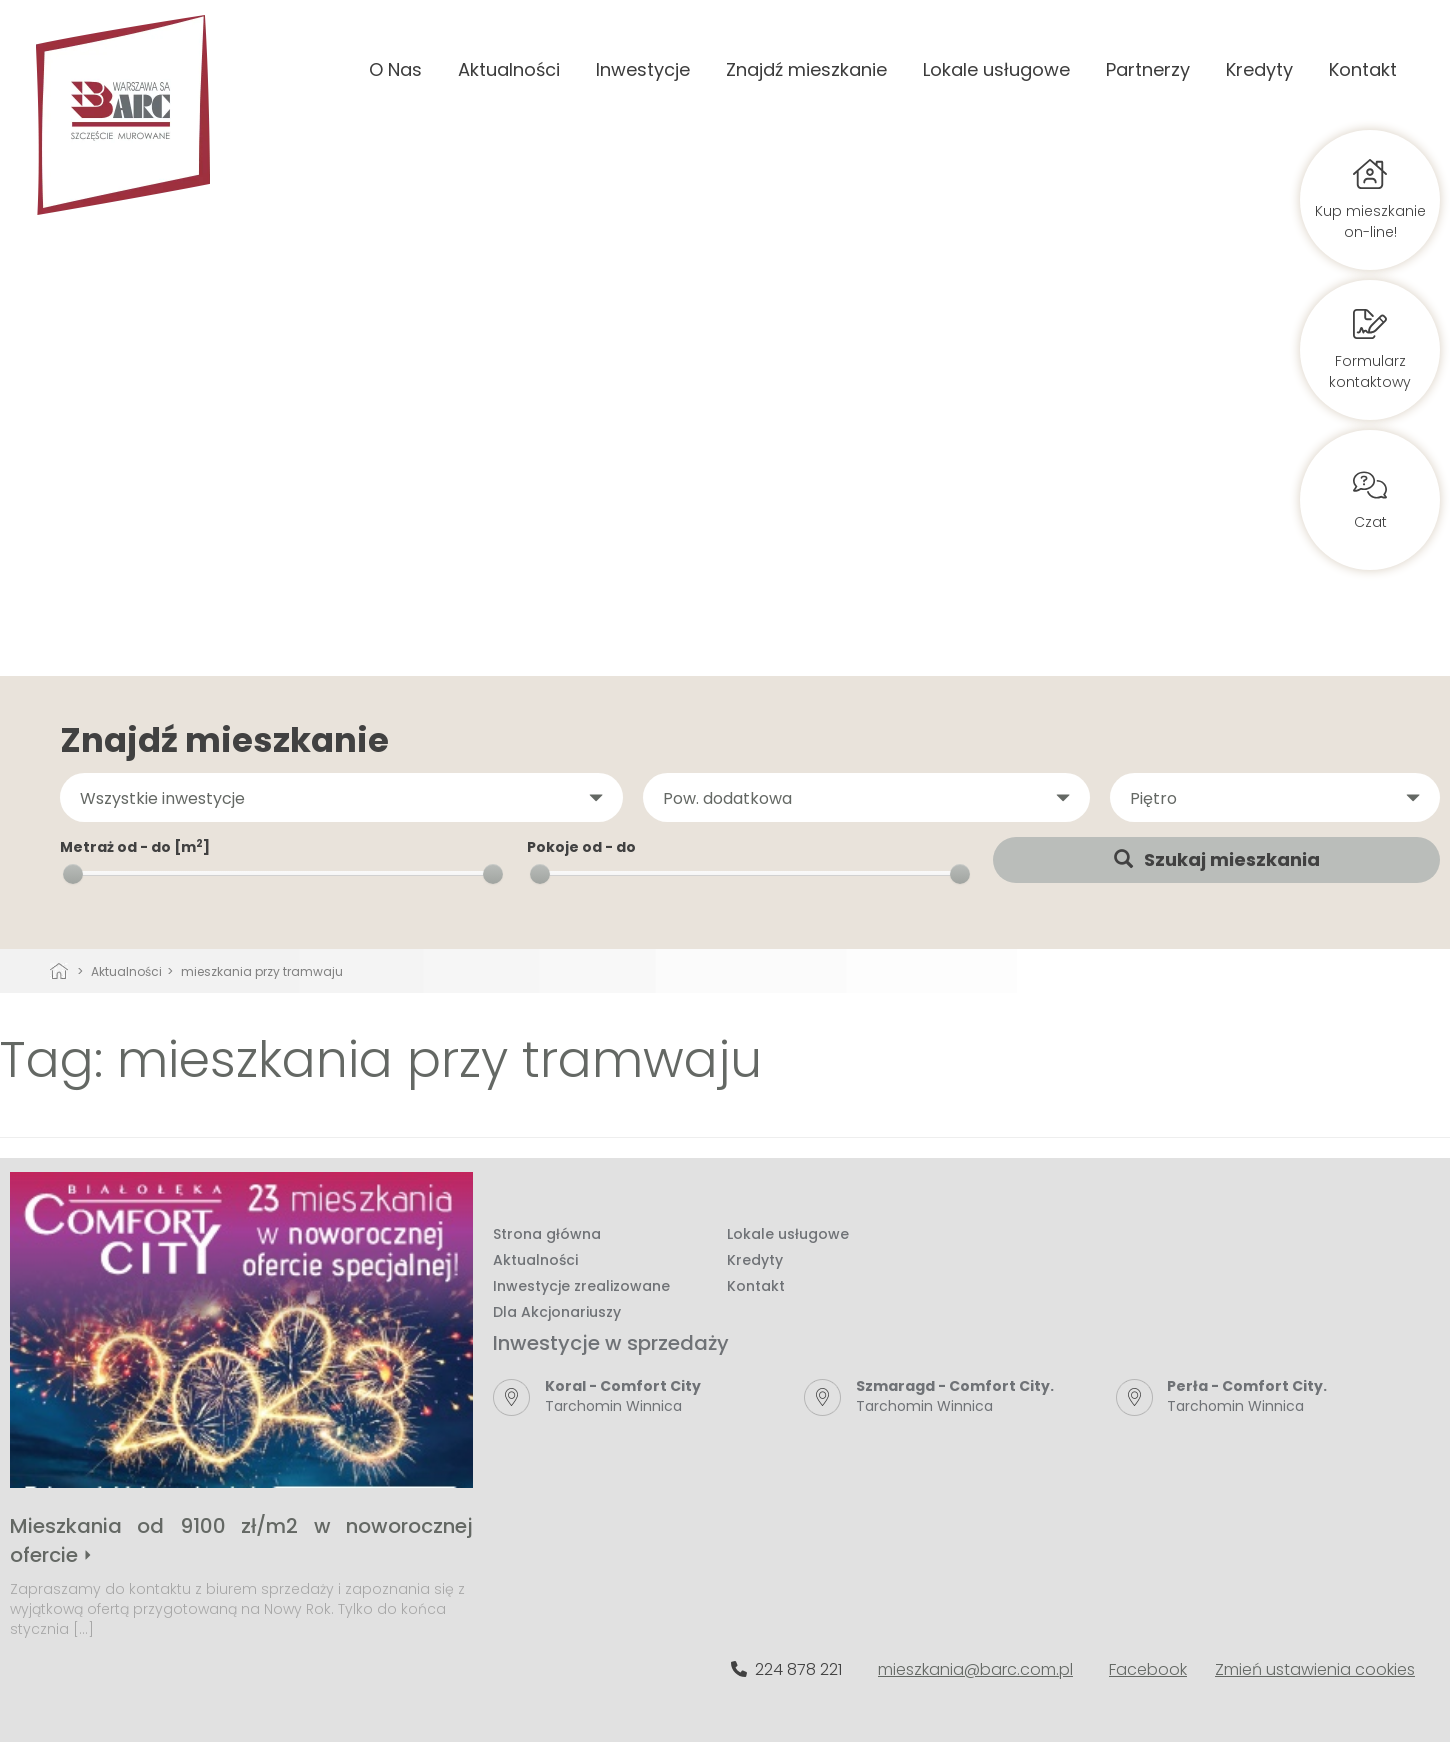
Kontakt (1363, 69)
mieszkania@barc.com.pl (975, 1669)
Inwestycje (643, 69)
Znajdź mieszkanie (806, 69)
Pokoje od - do (581, 847)
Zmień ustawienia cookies (1315, 1669)
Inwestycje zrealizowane (581, 1286)
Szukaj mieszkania (1217, 859)
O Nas (395, 69)
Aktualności (509, 69)
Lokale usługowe (996, 69)
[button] (341, 798)
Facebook (1148, 1669)
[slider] (73, 874)
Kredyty (1259, 69)
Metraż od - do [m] (135, 847)
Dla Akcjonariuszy (557, 1312)
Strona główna (547, 1234)
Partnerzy (1148, 69)
